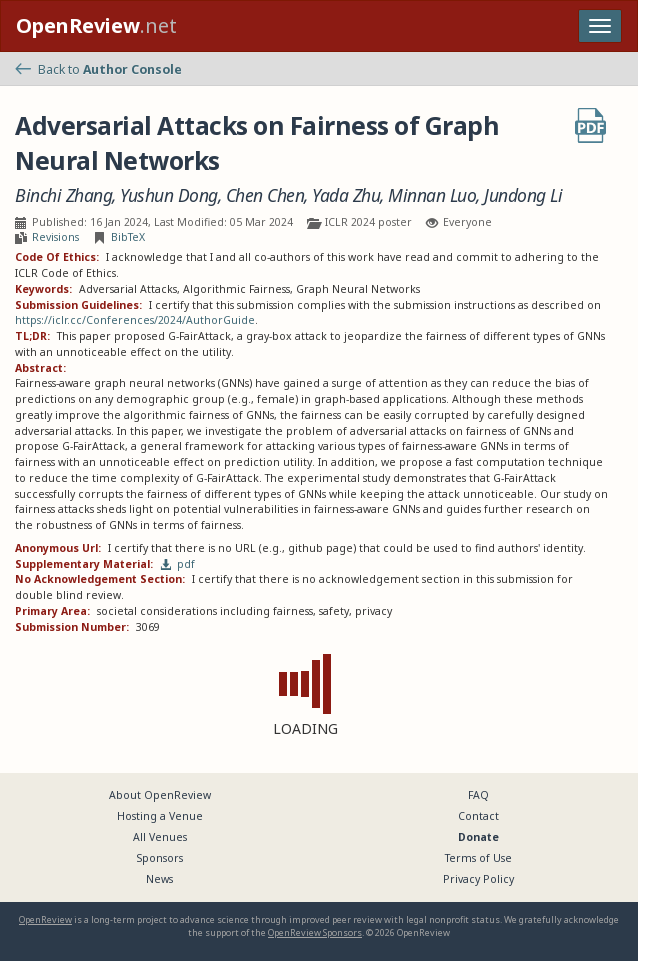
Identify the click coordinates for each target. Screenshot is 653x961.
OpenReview (45, 919)
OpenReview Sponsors (315, 932)
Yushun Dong (169, 195)
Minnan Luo (432, 195)
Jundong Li (523, 195)
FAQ (478, 795)
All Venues (160, 837)
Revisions (55, 237)
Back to (98, 69)
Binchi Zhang (63, 195)
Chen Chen (265, 195)
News (159, 879)
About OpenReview (160, 795)
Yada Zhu (346, 195)
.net (96, 25)
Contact (478, 816)
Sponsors (160, 858)
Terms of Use (478, 858)
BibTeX (128, 237)
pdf (178, 564)
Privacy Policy (478, 879)
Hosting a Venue (160, 816)
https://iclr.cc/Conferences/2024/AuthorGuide (135, 320)
